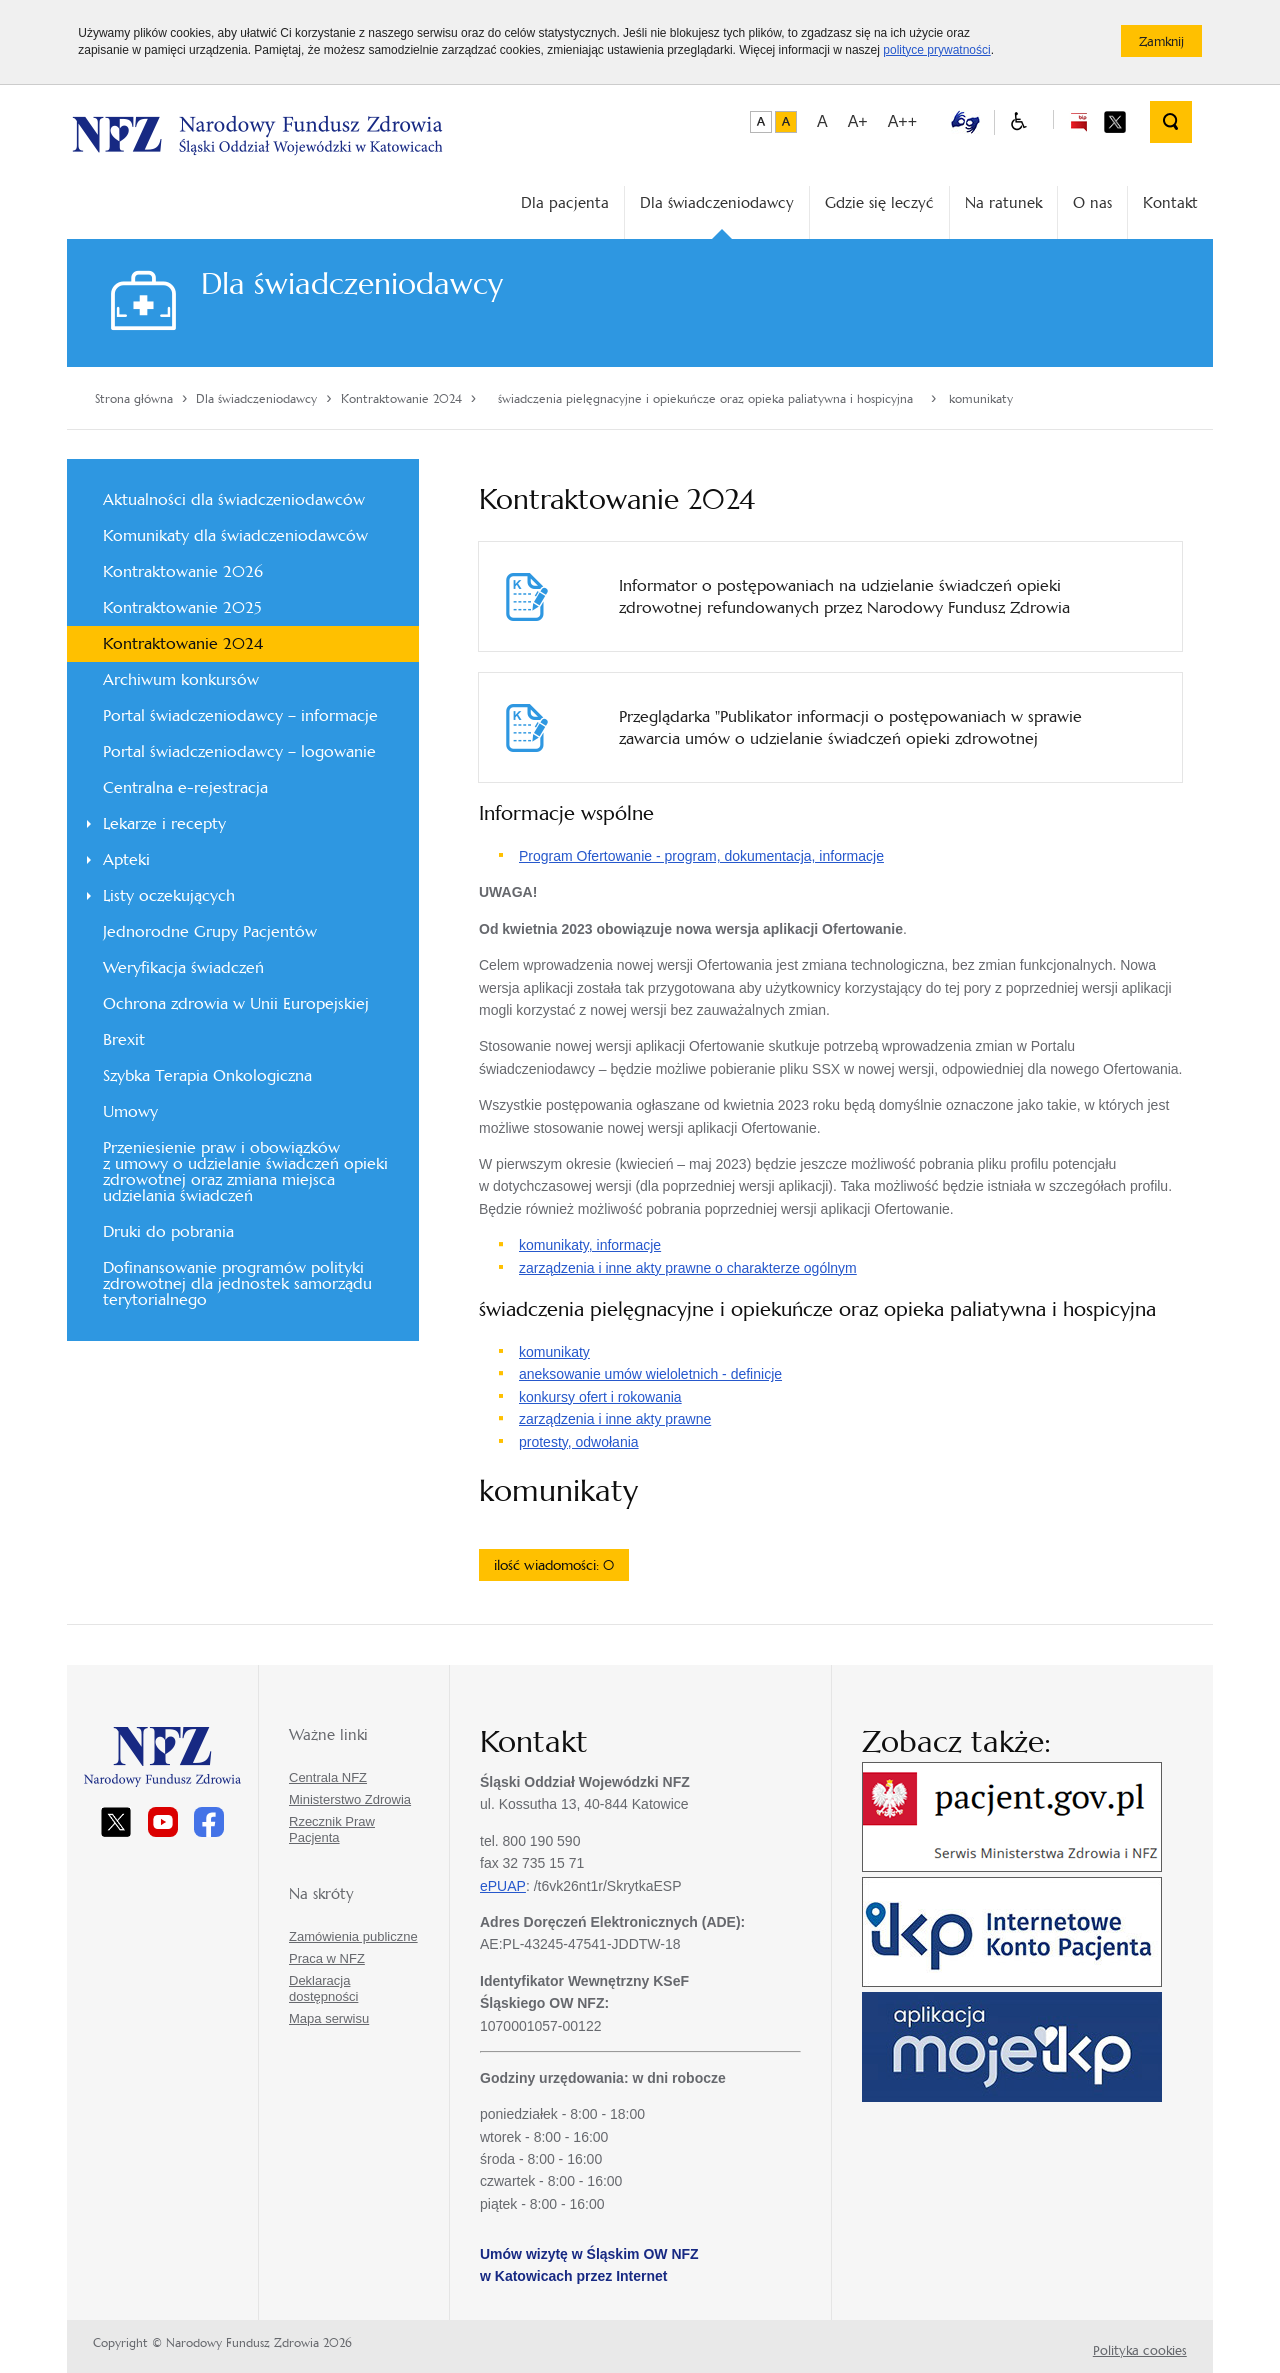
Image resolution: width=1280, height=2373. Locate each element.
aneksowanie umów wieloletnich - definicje (650, 1374)
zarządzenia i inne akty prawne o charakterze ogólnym (688, 1268)
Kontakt (1170, 202)
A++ (902, 121)
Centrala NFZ (328, 1777)
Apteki (126, 859)
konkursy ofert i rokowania (600, 1397)
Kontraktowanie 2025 (182, 607)
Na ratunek (1003, 202)
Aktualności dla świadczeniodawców (234, 499)
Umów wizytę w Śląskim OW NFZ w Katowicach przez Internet (589, 2265)
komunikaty (554, 1352)
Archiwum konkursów (181, 679)
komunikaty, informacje (590, 1245)
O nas (1092, 202)
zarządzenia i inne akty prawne (615, 1419)
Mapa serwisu (329, 2018)
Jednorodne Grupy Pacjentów (210, 931)
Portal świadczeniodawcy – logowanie (239, 751)
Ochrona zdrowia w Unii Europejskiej (236, 1003)
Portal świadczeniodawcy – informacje (240, 715)
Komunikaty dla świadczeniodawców (235, 535)
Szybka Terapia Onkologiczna (207, 1075)
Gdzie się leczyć (879, 202)
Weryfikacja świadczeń (183, 967)
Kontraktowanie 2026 (183, 571)
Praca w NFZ (327, 1958)
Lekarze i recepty (164, 823)
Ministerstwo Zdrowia (350, 1799)
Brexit (124, 1039)
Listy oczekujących (169, 895)
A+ (858, 121)
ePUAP (503, 1886)
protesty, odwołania (579, 1442)
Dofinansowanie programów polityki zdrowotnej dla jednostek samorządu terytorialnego (237, 1283)
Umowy (130, 1111)
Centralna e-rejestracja (185, 787)
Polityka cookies (1140, 2350)
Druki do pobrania (168, 1231)
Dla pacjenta (565, 202)
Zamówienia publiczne (353, 1936)
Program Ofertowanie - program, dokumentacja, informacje (701, 856)
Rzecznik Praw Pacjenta (332, 1829)
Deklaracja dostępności (323, 1988)
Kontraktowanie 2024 (183, 643)
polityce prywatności (936, 50)
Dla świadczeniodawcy (717, 202)
